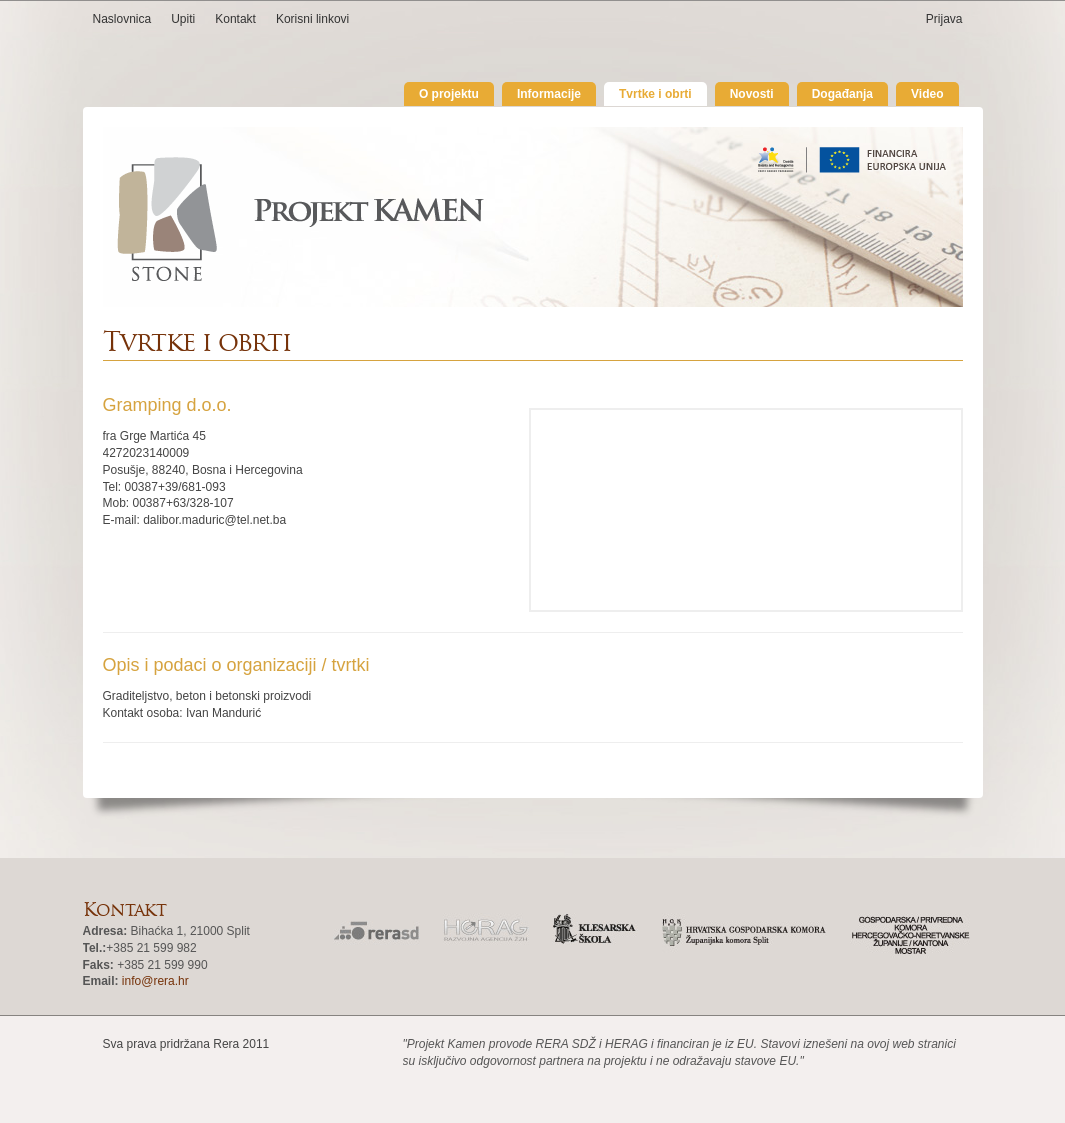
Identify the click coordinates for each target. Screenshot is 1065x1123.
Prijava (944, 19)
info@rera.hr (155, 981)
